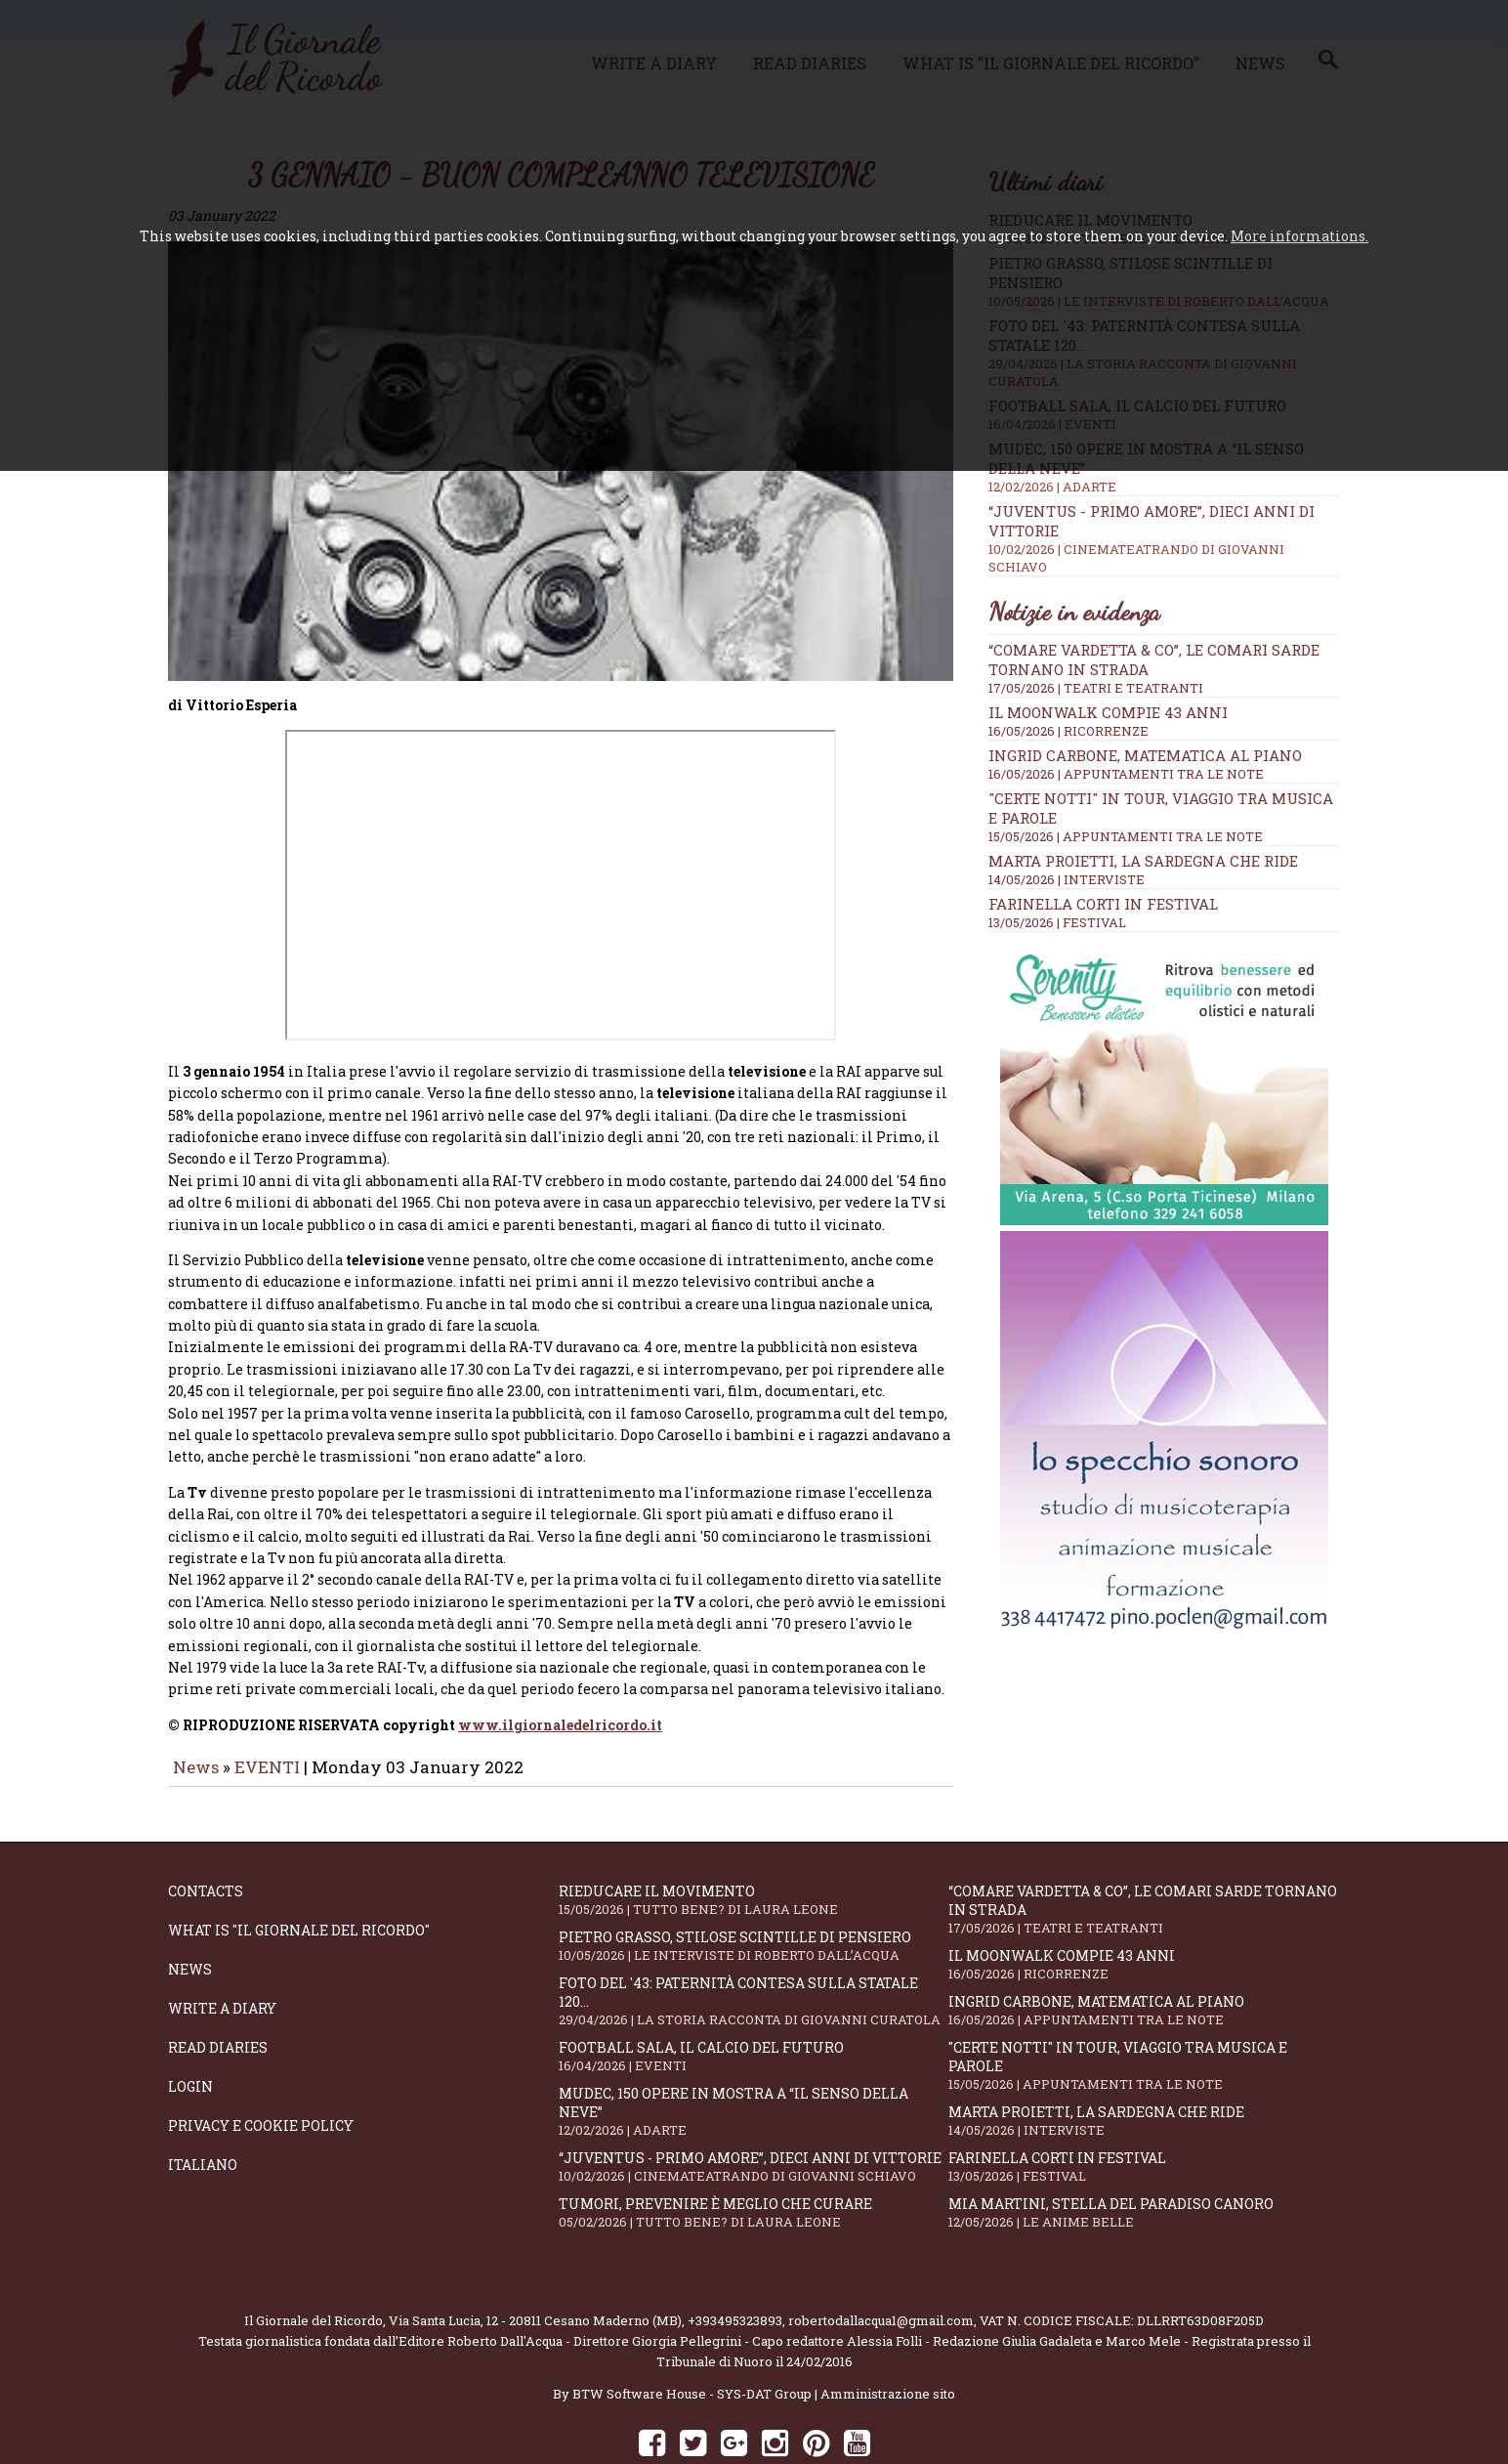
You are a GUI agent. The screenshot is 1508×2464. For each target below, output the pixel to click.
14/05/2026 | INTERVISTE (1066, 879)
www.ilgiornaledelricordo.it (560, 1670)
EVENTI (267, 1712)
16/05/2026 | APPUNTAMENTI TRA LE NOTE (1126, 774)
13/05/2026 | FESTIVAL (1057, 922)
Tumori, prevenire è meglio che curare (754, 2158)
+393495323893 (735, 2265)
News (196, 1712)
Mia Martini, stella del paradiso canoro (1143, 2158)
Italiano (202, 2110)
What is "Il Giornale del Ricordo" (299, 1875)
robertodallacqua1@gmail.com (881, 2265)
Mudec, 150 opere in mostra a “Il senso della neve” (754, 2056)
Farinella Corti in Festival (1103, 903)
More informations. (1299, 236)
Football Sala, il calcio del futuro (754, 2001)
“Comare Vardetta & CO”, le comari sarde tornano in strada (1143, 1854)
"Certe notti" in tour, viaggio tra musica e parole (1143, 2010)
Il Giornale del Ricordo (313, 2265)
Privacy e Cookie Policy (261, 2070)
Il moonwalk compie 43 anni (1108, 712)
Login (190, 2031)
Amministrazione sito (887, 2339)
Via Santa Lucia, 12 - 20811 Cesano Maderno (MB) (535, 2265)
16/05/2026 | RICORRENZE (1068, 731)
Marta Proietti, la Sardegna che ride (1143, 861)
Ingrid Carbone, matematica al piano (1145, 755)
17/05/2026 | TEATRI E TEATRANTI (1095, 688)
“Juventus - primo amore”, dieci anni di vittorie (754, 2112)
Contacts (205, 1836)
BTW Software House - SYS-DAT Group (692, 2339)
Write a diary (222, 1953)
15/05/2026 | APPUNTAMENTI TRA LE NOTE (1125, 836)
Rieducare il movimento (754, 1845)
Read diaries (218, 1992)
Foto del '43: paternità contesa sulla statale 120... (754, 1946)
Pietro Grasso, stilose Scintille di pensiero (754, 1891)
